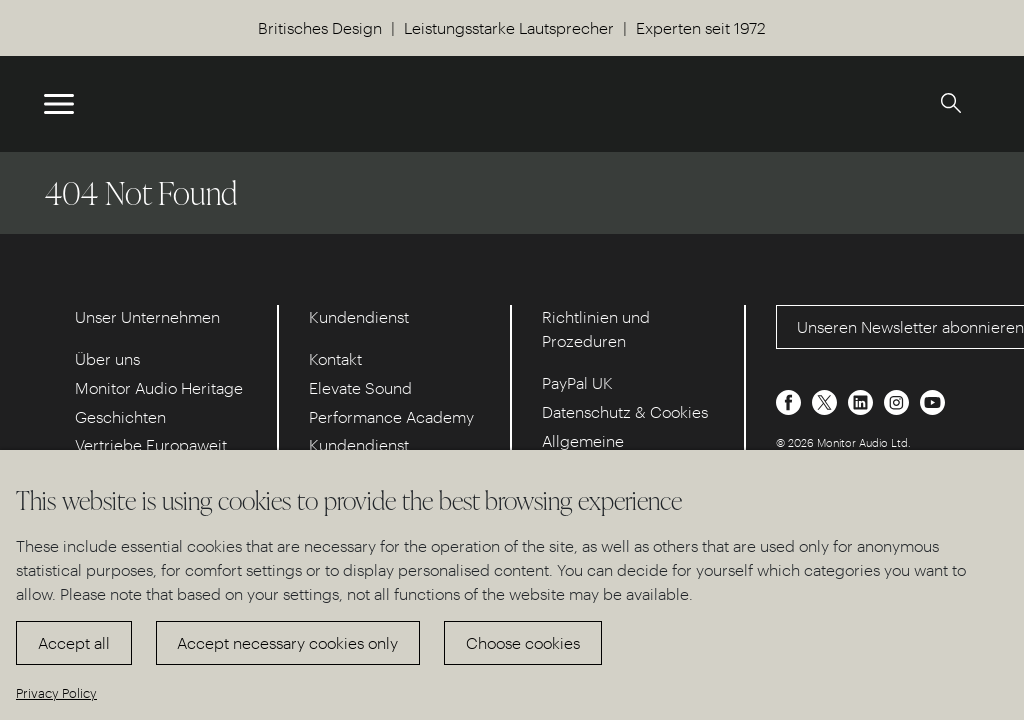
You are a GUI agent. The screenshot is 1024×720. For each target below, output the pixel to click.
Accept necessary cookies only (287, 642)
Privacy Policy (56, 692)
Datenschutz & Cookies (625, 411)
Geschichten (120, 416)
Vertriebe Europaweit (151, 444)
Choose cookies (523, 642)
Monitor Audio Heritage (159, 387)
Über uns (107, 358)
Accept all (74, 642)
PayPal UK (577, 382)
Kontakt (335, 358)
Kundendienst (359, 444)
